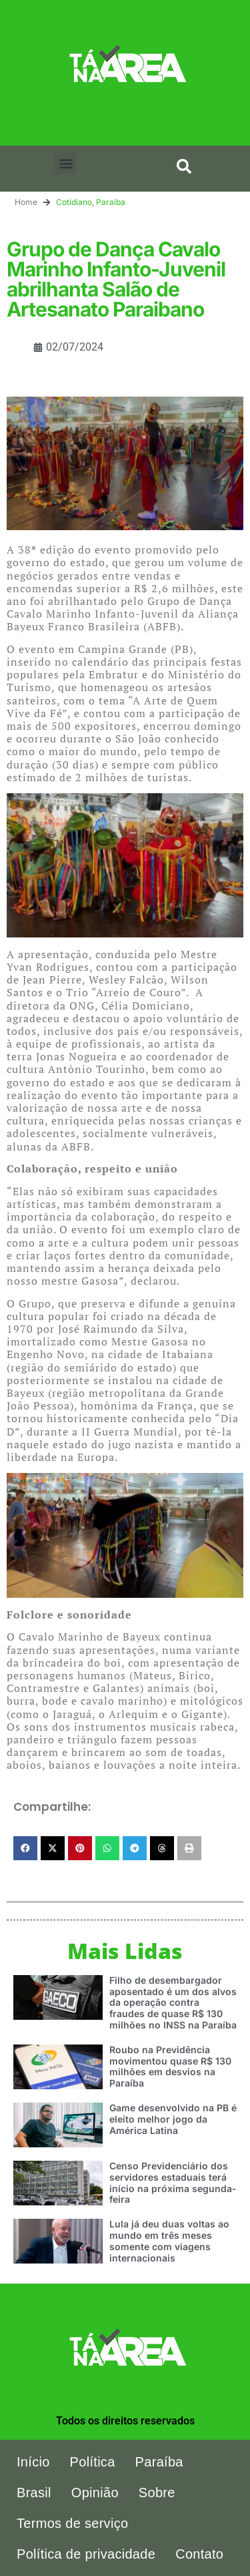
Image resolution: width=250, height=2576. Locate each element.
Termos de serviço (72, 2523)
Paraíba (110, 202)
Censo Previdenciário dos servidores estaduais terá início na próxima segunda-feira (173, 2182)
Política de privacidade (86, 2554)
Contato (199, 2554)
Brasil (34, 2492)
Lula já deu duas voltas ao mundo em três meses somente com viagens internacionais (169, 2240)
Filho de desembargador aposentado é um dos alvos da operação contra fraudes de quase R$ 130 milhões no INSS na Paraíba (173, 2002)
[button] (66, 163)
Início (33, 2461)
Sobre (157, 2492)
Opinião (95, 2492)
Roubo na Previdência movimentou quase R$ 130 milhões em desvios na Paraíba (170, 2066)
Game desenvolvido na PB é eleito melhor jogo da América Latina (173, 2119)
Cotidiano (74, 202)
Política (92, 2461)
